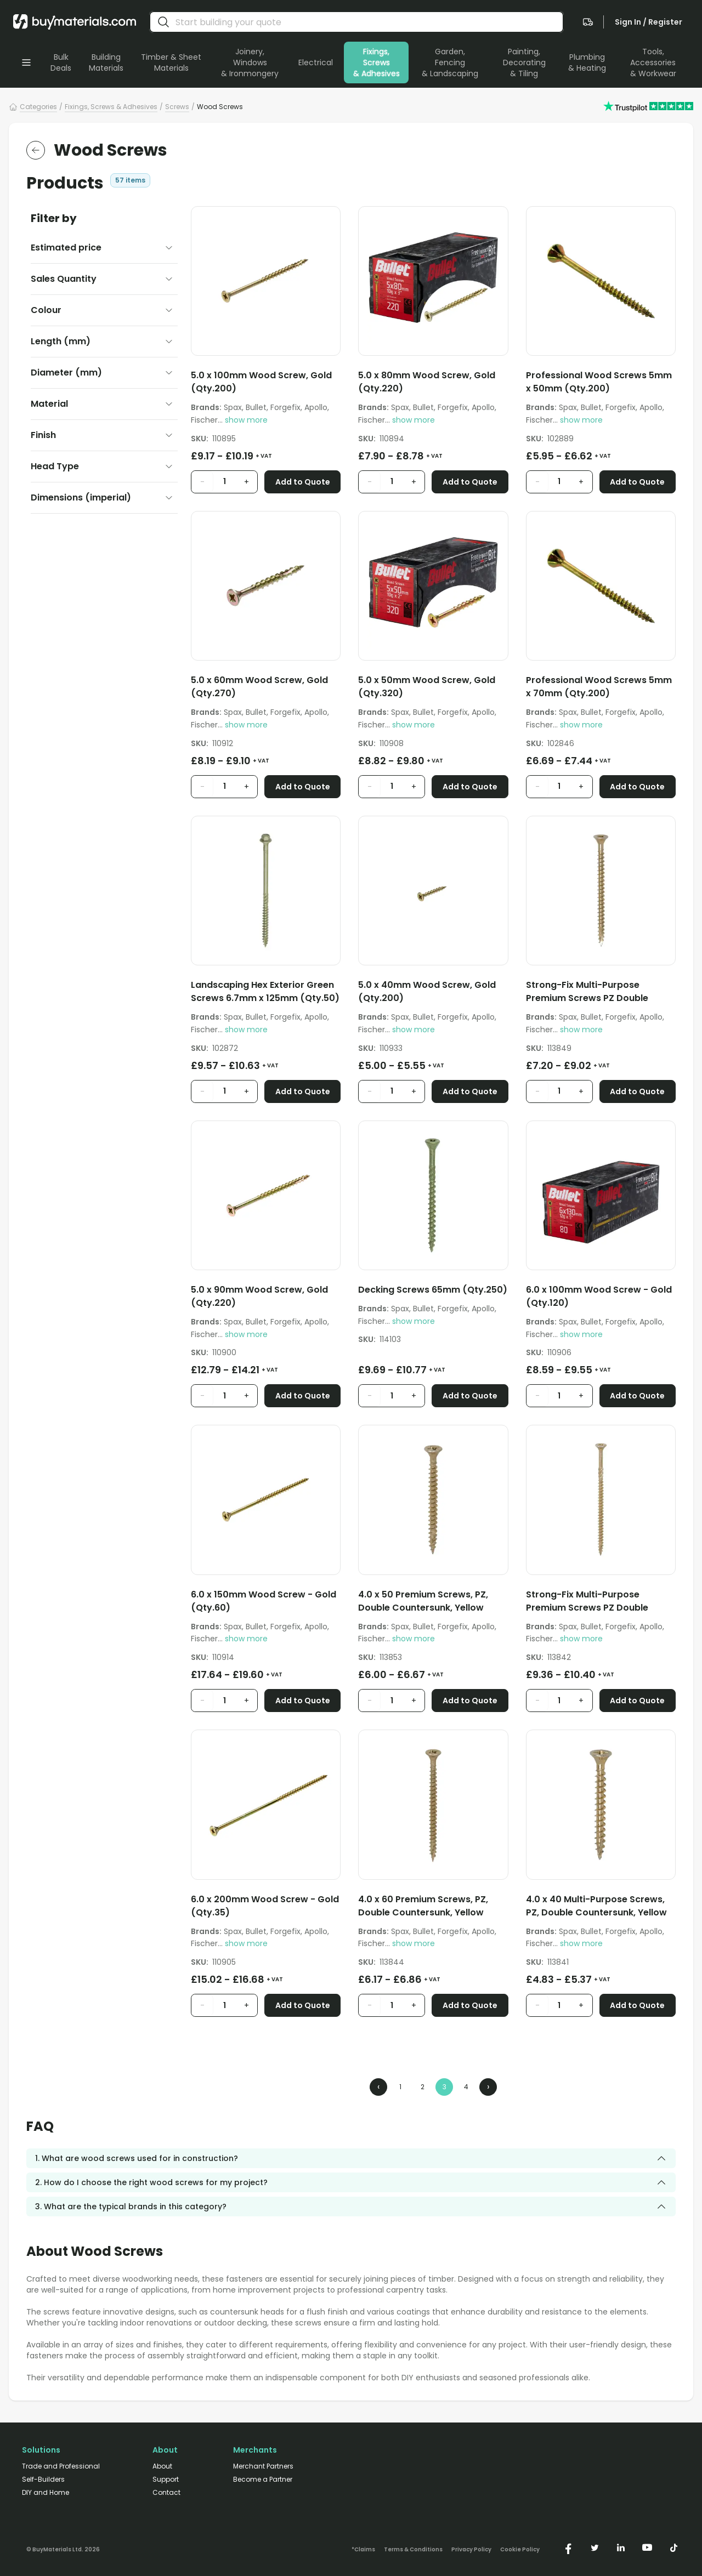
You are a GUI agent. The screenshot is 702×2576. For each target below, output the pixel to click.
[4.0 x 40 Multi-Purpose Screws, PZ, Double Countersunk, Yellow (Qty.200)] (601, 1908)
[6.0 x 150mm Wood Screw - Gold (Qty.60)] (266, 1603)
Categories (38, 106)
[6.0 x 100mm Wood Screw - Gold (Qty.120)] (601, 1298)
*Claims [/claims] (363, 2550)
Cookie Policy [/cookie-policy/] (520, 2550)
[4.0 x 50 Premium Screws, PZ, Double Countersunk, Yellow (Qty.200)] (433, 1603)
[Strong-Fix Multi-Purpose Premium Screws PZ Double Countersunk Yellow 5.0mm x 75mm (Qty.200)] (601, 994)
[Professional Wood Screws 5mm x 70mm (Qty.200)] (601, 689)
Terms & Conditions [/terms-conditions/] (413, 2550)
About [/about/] (162, 2466)
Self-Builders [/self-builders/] (43, 2479)
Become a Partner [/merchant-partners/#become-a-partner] (262, 2479)
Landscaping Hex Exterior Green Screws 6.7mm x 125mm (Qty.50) (265, 991)
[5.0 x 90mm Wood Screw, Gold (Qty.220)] (266, 1298)
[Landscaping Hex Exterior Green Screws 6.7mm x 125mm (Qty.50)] (266, 994)
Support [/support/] (165, 2479)
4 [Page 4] (466, 2086)
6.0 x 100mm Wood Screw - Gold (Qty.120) (599, 1296)
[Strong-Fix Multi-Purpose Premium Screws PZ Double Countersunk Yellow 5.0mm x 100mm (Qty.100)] (601, 1603)
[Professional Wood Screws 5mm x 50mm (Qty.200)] (601, 384)
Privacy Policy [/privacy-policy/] (471, 2550)
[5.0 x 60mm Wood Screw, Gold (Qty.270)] (266, 689)
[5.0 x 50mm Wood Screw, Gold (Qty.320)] (433, 689)
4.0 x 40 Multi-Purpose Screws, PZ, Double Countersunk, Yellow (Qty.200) (596, 1906)
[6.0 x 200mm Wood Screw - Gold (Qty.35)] (266, 1908)
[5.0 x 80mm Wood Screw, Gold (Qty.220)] (433, 384)
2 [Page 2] (422, 2086)
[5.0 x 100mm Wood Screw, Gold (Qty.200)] (266, 384)
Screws (177, 106)
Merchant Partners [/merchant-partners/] (263, 2466)
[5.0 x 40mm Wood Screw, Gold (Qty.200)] (433, 994)
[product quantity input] (224, 482)
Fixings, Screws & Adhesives (111, 106)
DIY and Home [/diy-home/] (45, 2492)
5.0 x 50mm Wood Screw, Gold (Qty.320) (426, 687)
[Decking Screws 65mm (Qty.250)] (433, 1291)
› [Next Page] (488, 2086)
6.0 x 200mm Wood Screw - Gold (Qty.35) (265, 1906)
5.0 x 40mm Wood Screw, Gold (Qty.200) (427, 991)
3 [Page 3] (444, 2086)
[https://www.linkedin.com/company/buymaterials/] (620, 2547)
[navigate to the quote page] (588, 22)
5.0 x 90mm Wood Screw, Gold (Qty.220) (259, 1296)
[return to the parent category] (35, 150)
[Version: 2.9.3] (63, 2547)
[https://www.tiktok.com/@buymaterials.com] (673, 2547)
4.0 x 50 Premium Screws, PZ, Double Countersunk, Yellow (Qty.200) (423, 1601)
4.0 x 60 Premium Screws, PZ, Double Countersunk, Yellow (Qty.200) (423, 1906)
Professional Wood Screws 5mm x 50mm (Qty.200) (599, 382)
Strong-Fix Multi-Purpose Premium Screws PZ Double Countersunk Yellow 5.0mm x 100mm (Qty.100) (591, 1601)
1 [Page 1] (400, 2086)
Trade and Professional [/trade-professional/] (61, 2466)
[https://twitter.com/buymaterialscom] (594, 2547)
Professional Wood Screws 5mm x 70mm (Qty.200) (599, 687)
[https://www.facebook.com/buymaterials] (568, 2547)
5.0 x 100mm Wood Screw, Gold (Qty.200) (261, 382)
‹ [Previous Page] (378, 2086)
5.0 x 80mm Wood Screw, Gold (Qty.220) (426, 382)
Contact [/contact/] (166, 2492)
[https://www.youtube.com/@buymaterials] (647, 2547)
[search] (163, 22)
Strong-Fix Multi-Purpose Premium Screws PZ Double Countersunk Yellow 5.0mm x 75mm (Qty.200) (591, 992)
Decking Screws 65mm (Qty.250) (432, 1289)
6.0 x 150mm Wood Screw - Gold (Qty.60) (263, 1601)
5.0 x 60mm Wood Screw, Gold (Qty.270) (259, 687)
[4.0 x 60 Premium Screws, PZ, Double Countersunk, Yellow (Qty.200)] (433, 1908)
